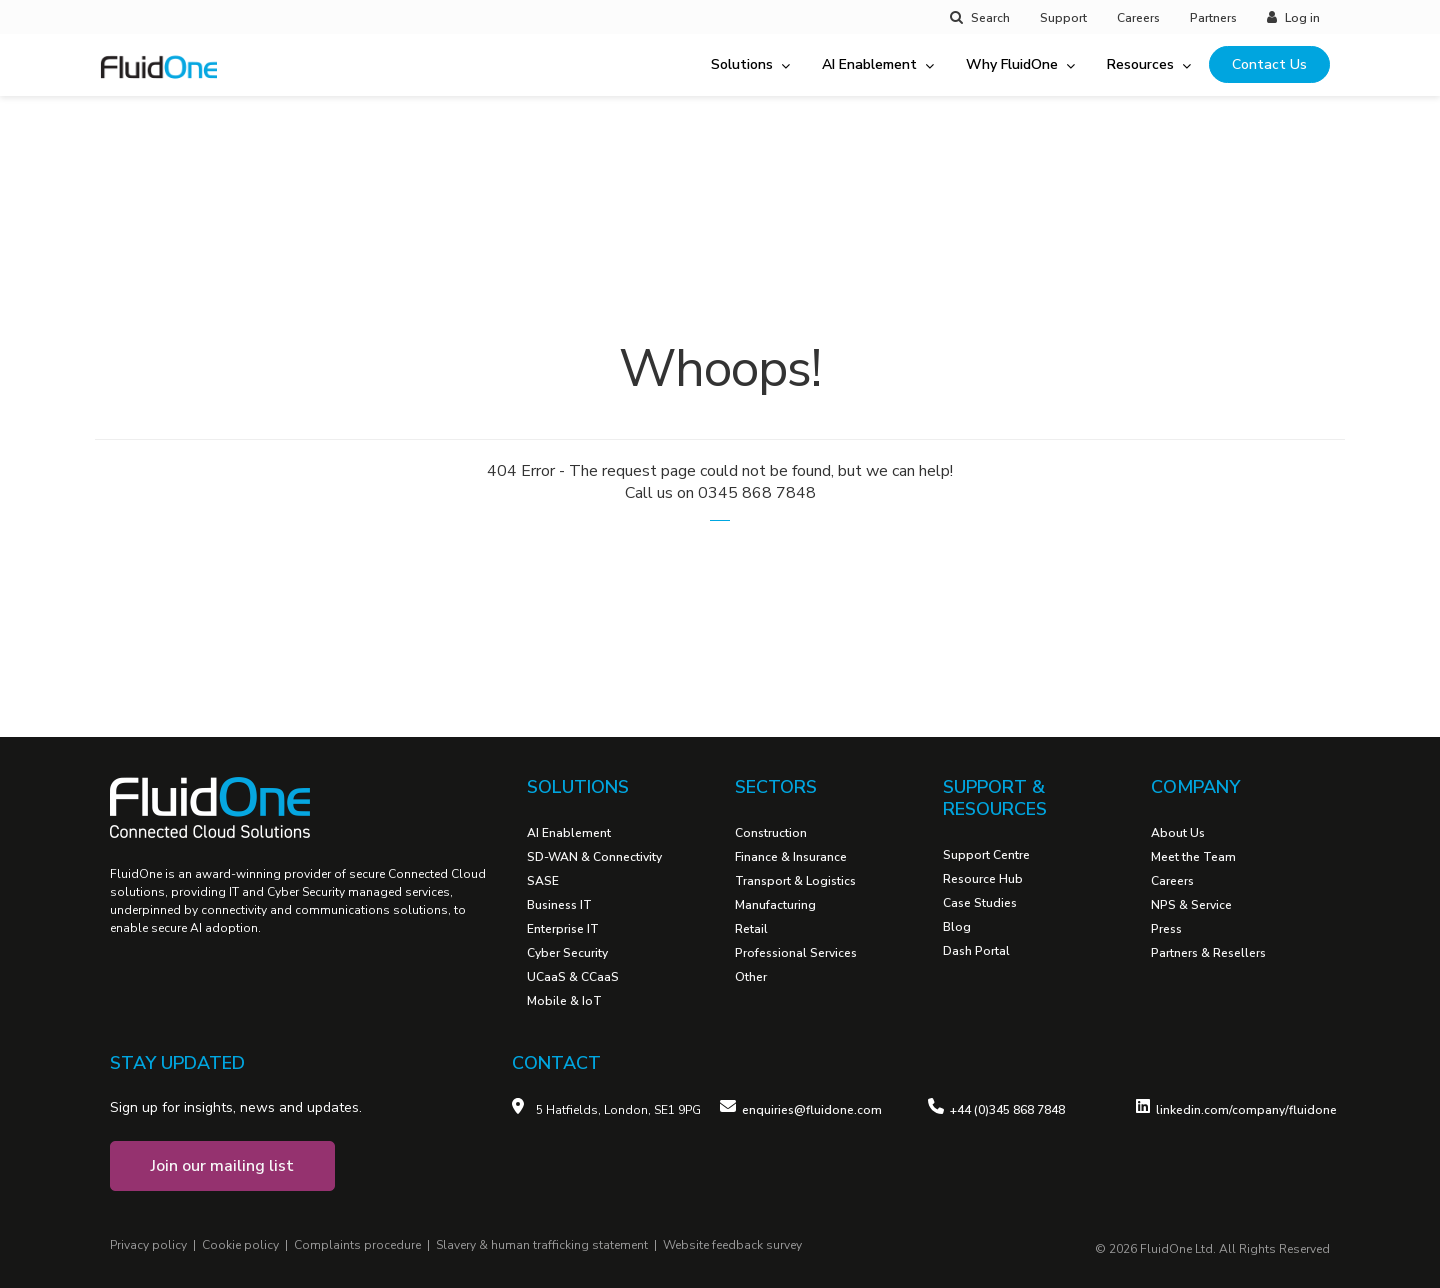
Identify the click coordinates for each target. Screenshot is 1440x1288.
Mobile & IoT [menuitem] (564, 1001)
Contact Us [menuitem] (1269, 64)
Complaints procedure (357, 1245)
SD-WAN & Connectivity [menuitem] (594, 857)
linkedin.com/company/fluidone (1246, 1110)
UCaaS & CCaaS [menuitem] (573, 977)
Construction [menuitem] (771, 833)
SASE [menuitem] (543, 881)
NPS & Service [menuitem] (1191, 905)
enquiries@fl (778, 1110)
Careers (1138, 18)
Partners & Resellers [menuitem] (1208, 953)
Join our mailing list (222, 1166)
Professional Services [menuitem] (796, 953)
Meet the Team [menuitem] (1193, 857)
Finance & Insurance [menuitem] (791, 857)
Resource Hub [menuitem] (983, 879)
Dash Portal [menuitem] (976, 951)
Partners (1213, 18)
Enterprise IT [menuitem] (563, 929)
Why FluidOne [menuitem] (1020, 64)
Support (1063, 18)
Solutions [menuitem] (750, 64)
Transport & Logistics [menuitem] (795, 881)
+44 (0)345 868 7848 (1007, 1110)
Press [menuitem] (1166, 929)
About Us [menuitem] (1178, 833)
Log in (1293, 18)
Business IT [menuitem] (559, 905)
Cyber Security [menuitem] (567, 953)
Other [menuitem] (751, 977)
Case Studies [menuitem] (980, 903)
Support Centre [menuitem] (986, 855)
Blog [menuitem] (957, 927)
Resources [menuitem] (1149, 64)
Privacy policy (148, 1245)
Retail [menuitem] (751, 929)
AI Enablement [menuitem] (878, 64)
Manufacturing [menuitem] (775, 905)
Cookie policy (240, 1245)
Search (980, 18)
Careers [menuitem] (1172, 881)
